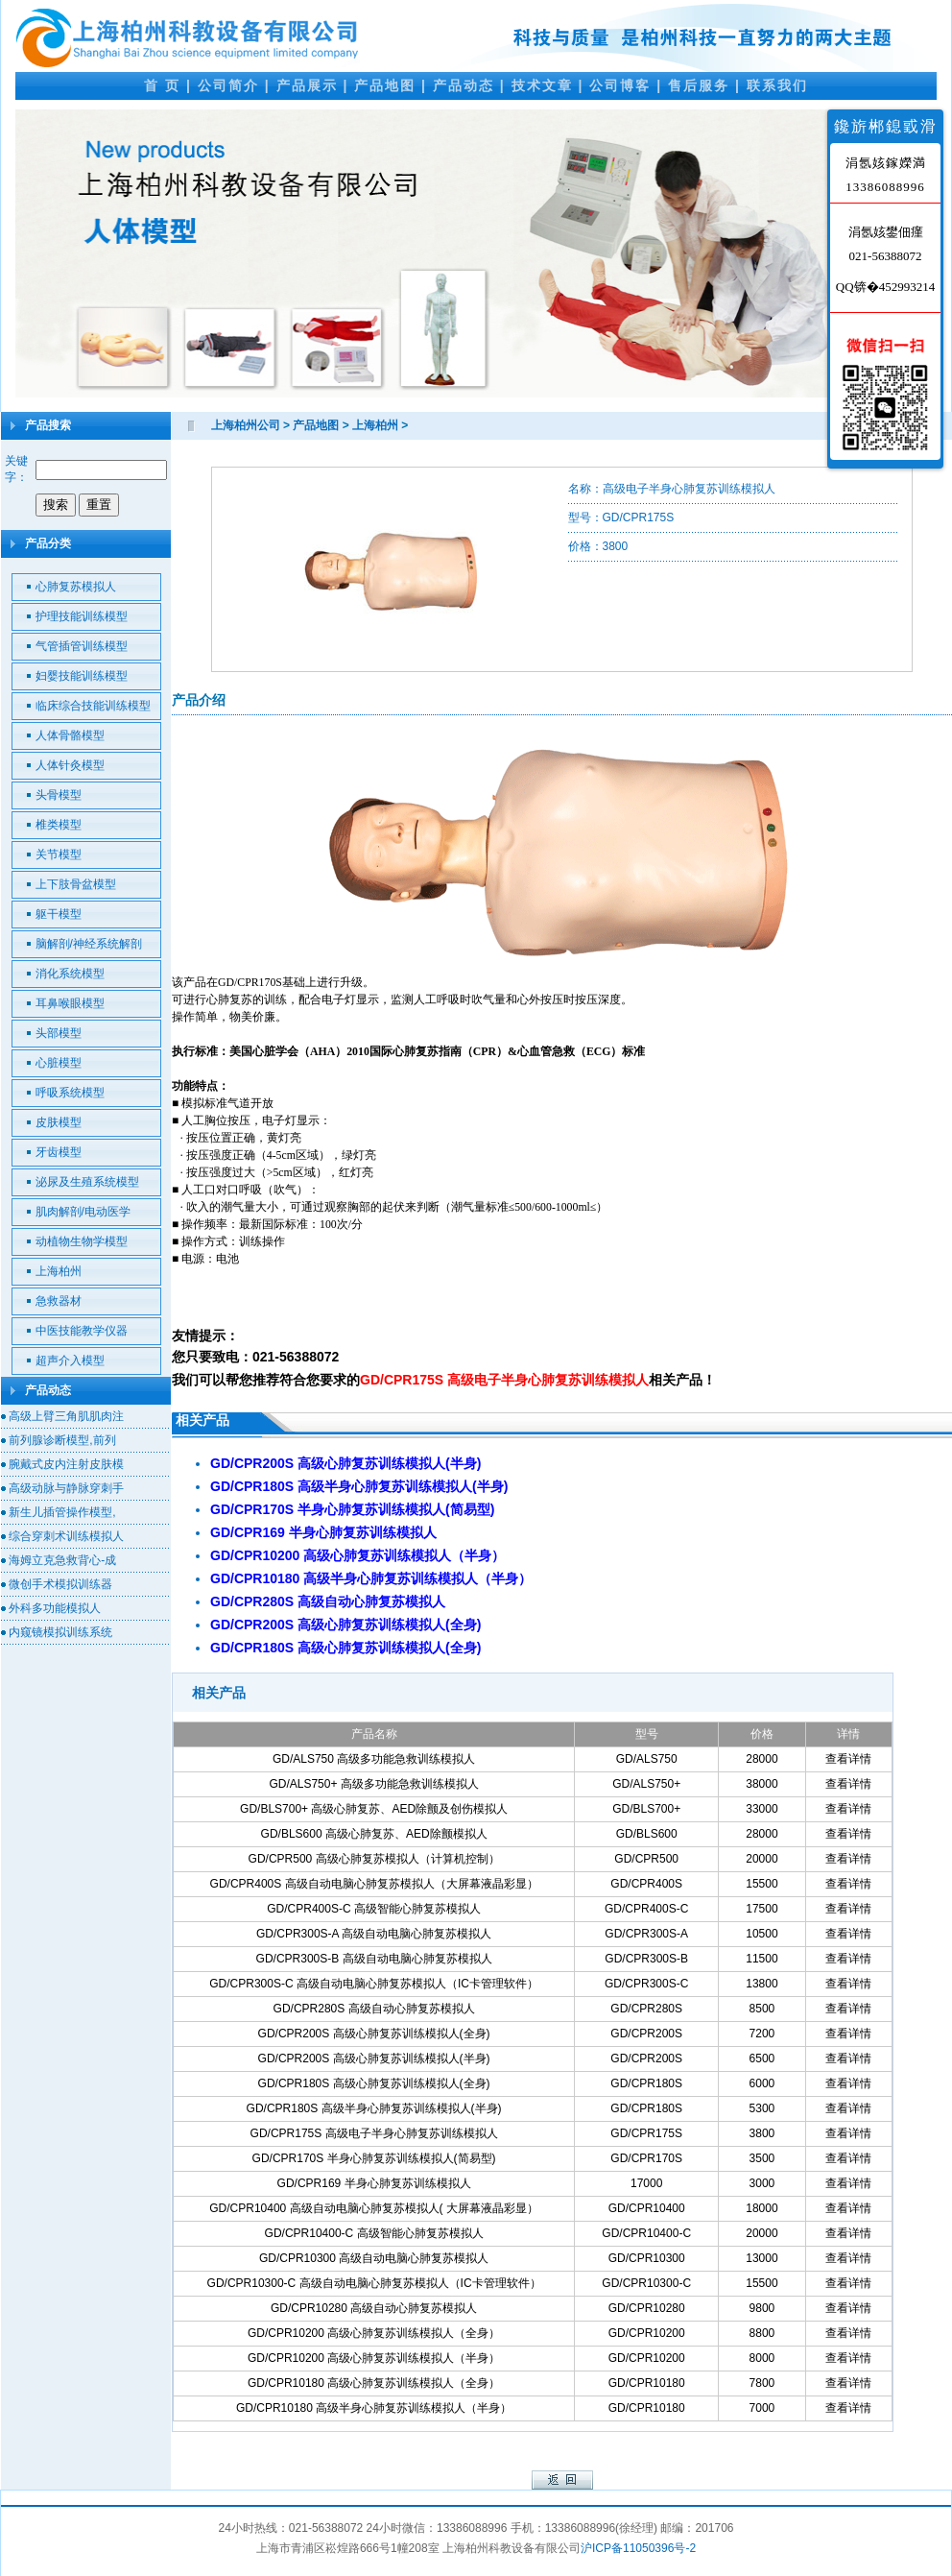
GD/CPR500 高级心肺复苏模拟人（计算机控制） (374, 1859)
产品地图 (385, 85)
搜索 (55, 504)
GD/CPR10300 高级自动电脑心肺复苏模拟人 (373, 2258)
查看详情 (848, 1759)
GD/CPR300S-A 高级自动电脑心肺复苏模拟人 (373, 1933)
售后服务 (698, 85)
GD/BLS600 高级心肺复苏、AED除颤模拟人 (374, 1834)
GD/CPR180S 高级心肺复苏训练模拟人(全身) (374, 2083)
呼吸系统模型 (70, 1092)
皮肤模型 (59, 1122)
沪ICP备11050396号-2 (638, 2548)
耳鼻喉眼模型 (70, 1003)
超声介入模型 (70, 1360)
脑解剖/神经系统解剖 (89, 944)
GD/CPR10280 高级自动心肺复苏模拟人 (374, 2308)
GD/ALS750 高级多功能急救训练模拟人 (374, 1759)
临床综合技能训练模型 (93, 705)
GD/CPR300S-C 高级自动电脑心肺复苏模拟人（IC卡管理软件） (373, 1983)
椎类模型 (59, 824)
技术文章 (542, 85)
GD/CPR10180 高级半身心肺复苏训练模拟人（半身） (374, 2408)
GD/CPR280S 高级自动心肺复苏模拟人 (374, 2008)
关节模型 (59, 854)
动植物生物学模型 (82, 1241)
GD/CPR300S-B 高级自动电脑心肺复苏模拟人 (374, 1958)
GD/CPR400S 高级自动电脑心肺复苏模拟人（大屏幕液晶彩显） (374, 1883)
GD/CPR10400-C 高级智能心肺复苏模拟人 (374, 2233)
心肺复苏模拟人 (76, 586)
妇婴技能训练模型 (82, 676)
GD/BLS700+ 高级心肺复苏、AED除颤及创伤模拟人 (374, 1809)
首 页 (162, 85)
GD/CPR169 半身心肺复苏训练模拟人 (374, 2183)
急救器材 (59, 1301)
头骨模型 (59, 795)
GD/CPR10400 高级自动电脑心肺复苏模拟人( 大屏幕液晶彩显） (373, 2208)
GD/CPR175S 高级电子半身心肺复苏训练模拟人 (374, 2133)
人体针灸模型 (70, 765)
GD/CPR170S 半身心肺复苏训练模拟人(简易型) (374, 2158)
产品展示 (307, 85)
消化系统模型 (70, 973)
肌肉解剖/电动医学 (83, 1211)
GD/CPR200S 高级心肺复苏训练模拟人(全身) (374, 2033)
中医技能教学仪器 (82, 1330)
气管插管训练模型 (82, 646)
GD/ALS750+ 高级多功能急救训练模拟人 (373, 1784)
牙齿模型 (59, 1152)
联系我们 (777, 85)
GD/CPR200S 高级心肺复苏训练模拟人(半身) (374, 2058)
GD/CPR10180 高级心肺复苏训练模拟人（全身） (374, 2383)
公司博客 (620, 85)
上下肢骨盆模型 (76, 884)
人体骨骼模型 (70, 735)
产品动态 (463, 85)
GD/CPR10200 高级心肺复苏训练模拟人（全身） (374, 2333)
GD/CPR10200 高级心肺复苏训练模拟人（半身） (374, 2358)
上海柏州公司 (245, 425)
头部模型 (59, 1033)
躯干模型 (59, 914)
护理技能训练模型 (82, 616)
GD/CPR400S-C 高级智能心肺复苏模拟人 (374, 1908)
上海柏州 (59, 1271)
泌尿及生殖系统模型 (87, 1182)
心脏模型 (59, 1063)
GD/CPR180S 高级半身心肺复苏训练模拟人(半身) (374, 2108)
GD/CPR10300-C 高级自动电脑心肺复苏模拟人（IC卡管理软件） (374, 2283)
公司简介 (228, 85)
